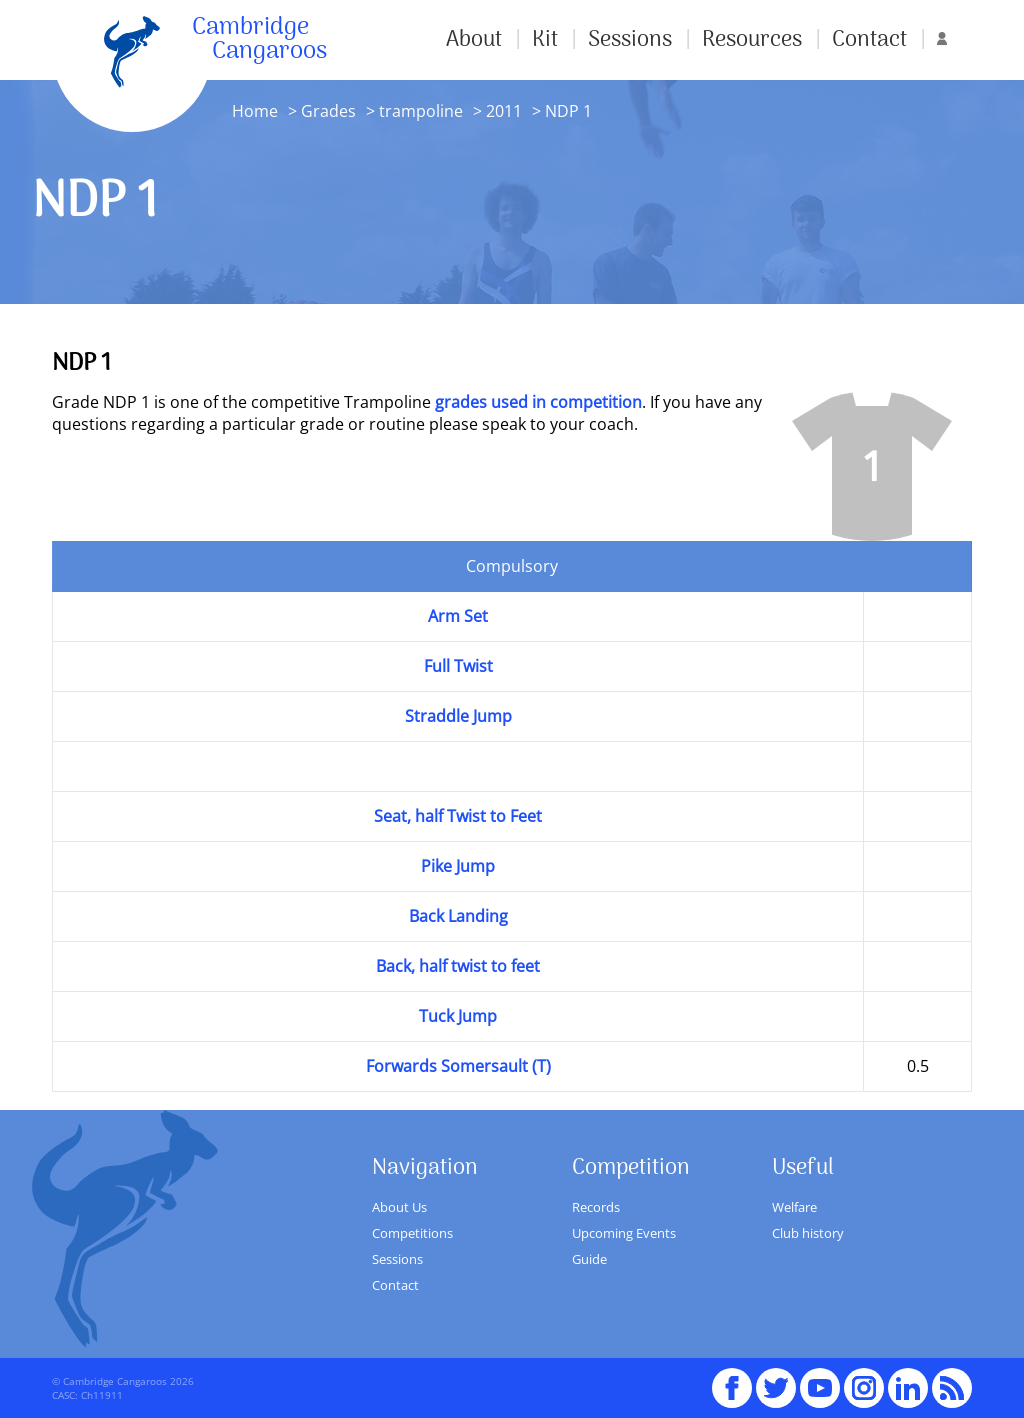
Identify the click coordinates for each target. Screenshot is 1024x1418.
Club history (808, 1233)
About (474, 40)
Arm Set (458, 616)
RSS (952, 1379)
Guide (589, 1259)
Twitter (776, 1379)
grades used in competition (538, 402)
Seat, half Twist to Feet (458, 816)
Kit (545, 40)
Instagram (864, 1379)
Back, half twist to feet (458, 966)
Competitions (412, 1233)
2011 (502, 111)
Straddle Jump (458, 716)
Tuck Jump (458, 1016)
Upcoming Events (624, 1233)
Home (255, 111)
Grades (328, 111)
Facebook (732, 1379)
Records (596, 1207)
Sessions (630, 40)
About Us (399, 1207)
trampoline (421, 111)
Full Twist (458, 666)
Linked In (908, 1388)
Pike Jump (458, 866)
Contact (869, 40)
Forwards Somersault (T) (458, 1066)
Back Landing (458, 916)
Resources (752, 40)
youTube (820, 1379)
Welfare (794, 1207)
